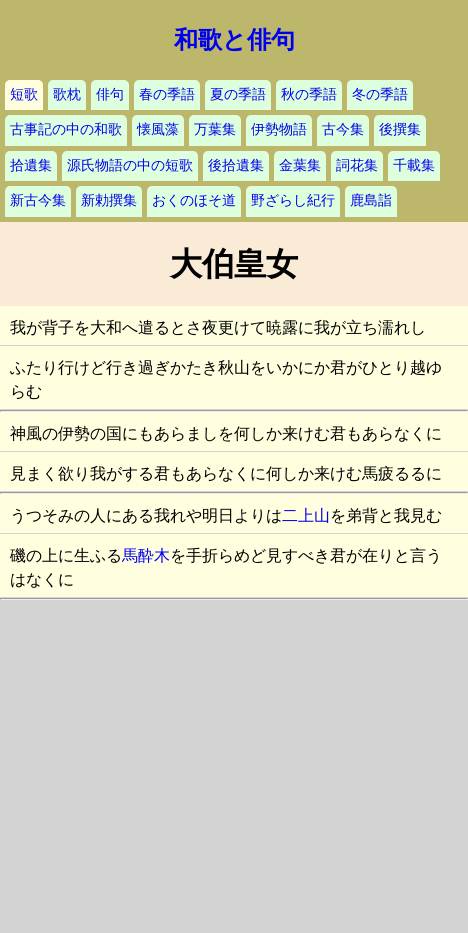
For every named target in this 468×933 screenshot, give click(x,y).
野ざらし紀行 (293, 200)
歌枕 (67, 94)
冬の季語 (380, 94)
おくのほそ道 (194, 200)
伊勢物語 (279, 129)
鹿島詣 (371, 200)
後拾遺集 (236, 165)
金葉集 (300, 165)
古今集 (343, 129)
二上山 (306, 515)
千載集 (414, 165)
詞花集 (357, 165)
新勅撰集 (109, 200)
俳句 (110, 94)
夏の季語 (238, 94)
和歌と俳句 (234, 40)
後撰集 (400, 129)
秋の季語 (309, 94)
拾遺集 (31, 165)
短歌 (24, 94)
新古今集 (38, 200)
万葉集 (215, 129)
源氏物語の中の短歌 (130, 165)
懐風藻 (158, 129)
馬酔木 (146, 555)
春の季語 (167, 94)
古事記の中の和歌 (66, 129)
